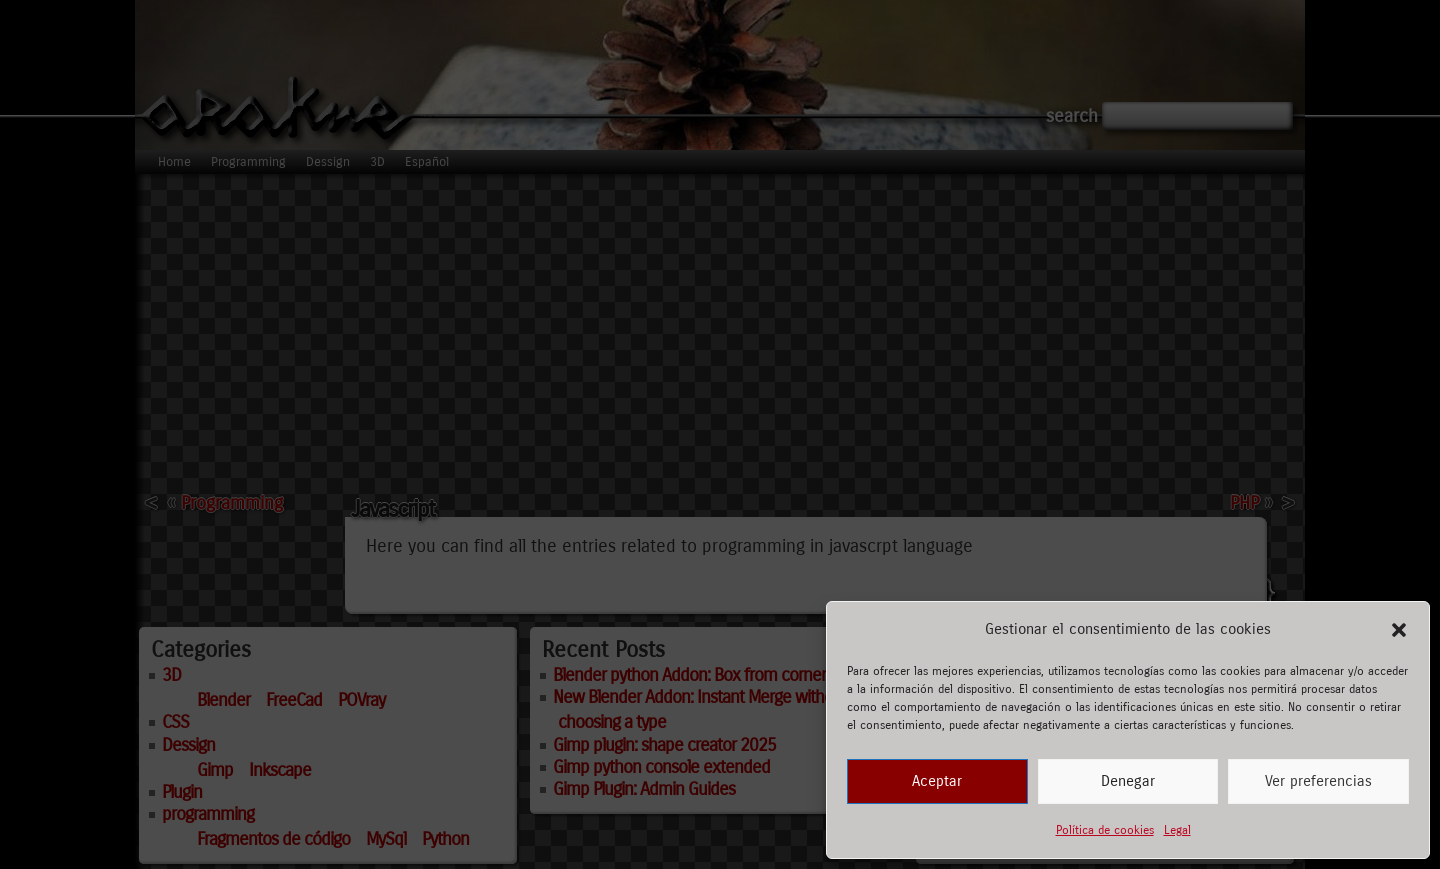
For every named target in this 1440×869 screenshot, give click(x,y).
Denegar (1128, 781)
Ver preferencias (1318, 781)
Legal (1177, 830)
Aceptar (937, 781)
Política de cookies (1105, 830)
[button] (1399, 630)
